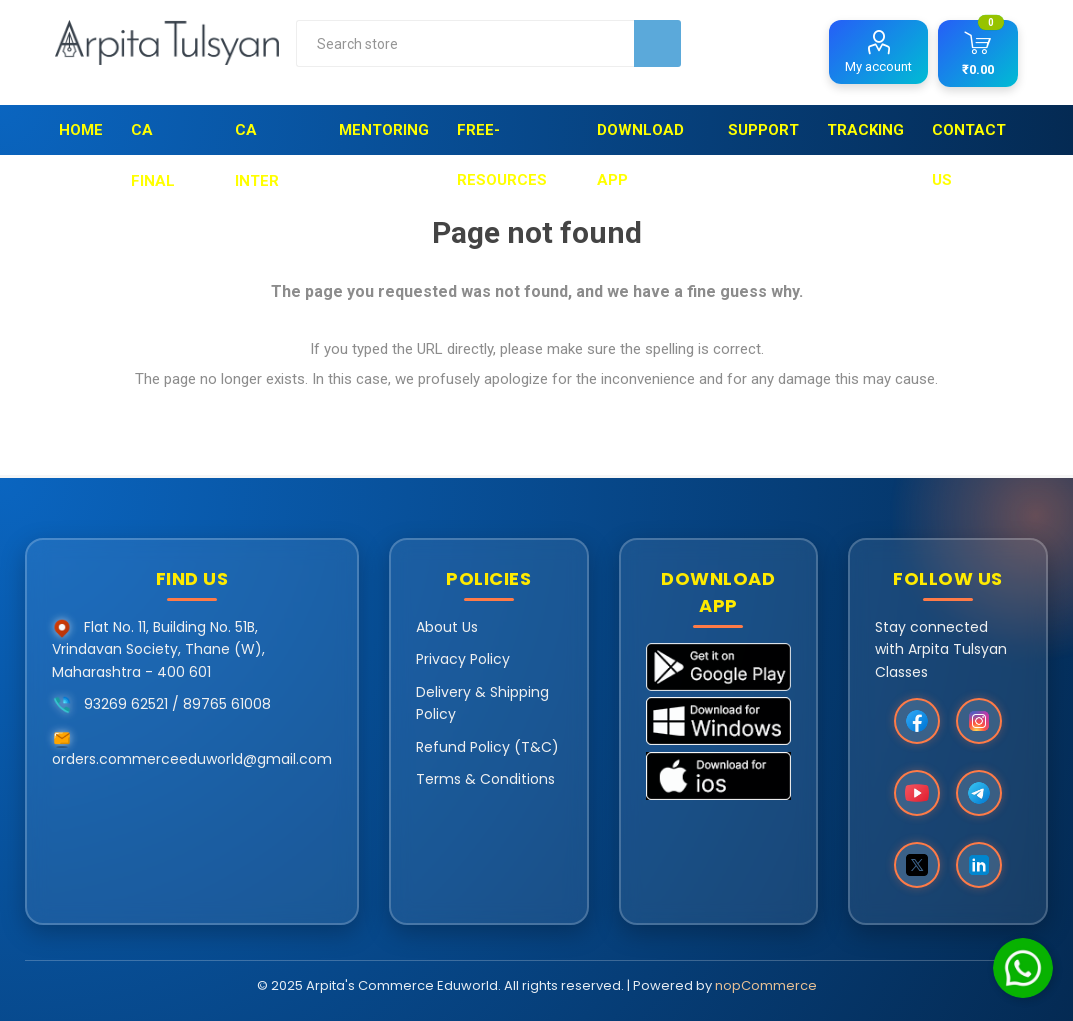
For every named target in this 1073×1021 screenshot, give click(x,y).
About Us (447, 627)
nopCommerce (766, 985)
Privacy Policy (463, 659)
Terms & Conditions (485, 779)
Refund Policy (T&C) (487, 747)
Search (657, 43)
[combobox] (465, 43)
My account (878, 66)
